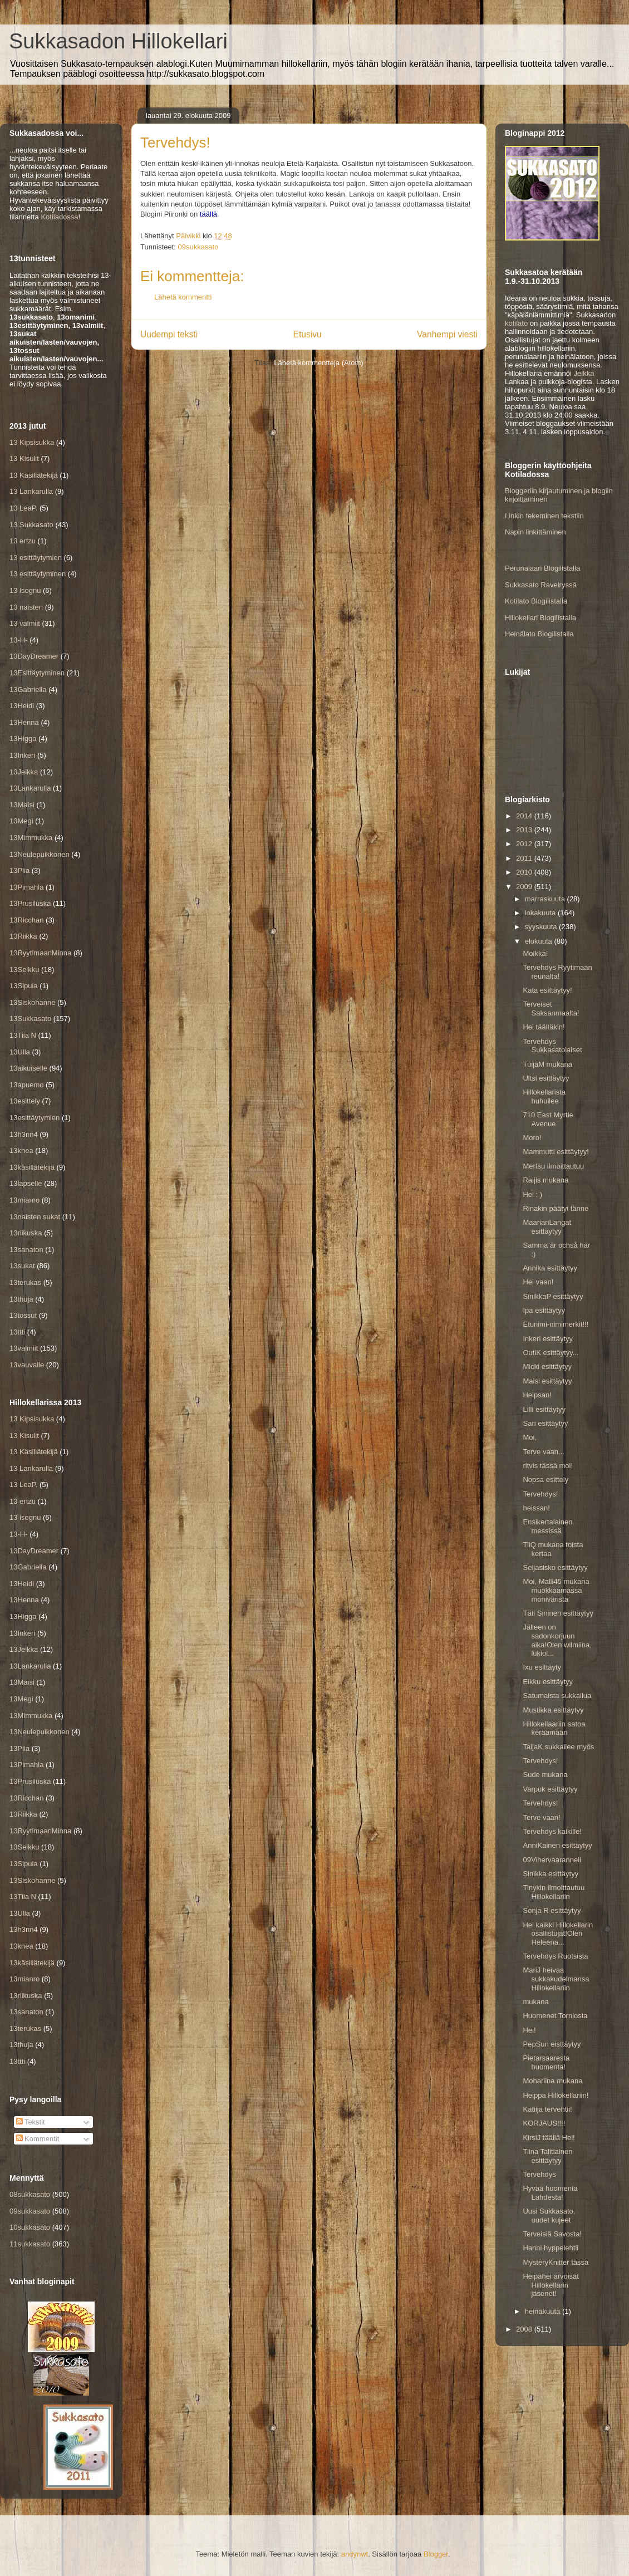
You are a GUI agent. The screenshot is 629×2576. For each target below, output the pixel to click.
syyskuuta (542, 927)
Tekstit (30, 2122)
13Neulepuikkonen (39, 854)
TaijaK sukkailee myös (558, 1747)
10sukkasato (29, 2227)
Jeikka (584, 373)
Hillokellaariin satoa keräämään (554, 1728)
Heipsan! (537, 1395)
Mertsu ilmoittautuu (553, 1166)
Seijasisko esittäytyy (555, 1567)
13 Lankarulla (31, 491)
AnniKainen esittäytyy (557, 1845)
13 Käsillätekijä (33, 475)
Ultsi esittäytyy (546, 1078)
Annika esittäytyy (550, 1268)
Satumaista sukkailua (557, 1695)
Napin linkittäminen (535, 532)
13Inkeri (22, 755)
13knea (21, 1150)
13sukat (22, 1266)
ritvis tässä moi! (548, 1465)
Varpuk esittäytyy (550, 1789)
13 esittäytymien (35, 557)
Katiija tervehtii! (547, 2109)
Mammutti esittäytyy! (555, 1151)
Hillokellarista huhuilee (544, 1096)
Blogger (436, 2554)
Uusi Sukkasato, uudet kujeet (549, 2215)
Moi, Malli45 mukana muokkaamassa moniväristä (556, 1590)
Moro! (532, 1138)
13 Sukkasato (31, 525)
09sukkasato (198, 247)
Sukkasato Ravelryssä (541, 585)
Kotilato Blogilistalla (536, 601)
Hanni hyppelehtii (550, 2248)
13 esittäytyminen (37, 574)
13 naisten (26, 607)
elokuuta (539, 941)
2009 (525, 886)
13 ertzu (22, 541)
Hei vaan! (538, 1282)
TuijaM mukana (547, 1064)
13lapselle (25, 1183)
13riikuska (25, 1233)
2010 (525, 872)
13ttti (17, 1332)
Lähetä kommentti (183, 297)
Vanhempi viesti (447, 334)
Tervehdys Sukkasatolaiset (552, 1045)
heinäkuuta (543, 2311)
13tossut (23, 1315)
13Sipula (23, 986)
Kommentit (38, 2139)
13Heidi (21, 705)
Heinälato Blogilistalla (539, 634)
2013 (525, 830)
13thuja (21, 1299)
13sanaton (26, 1249)
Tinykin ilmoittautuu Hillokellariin (553, 1892)
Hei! (529, 2030)
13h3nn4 (23, 1134)
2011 (525, 858)
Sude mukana (545, 1774)
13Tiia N (22, 1035)
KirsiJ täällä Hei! (548, 2137)
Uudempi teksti (169, 334)
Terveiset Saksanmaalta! (551, 1008)
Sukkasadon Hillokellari (118, 41)
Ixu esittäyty (542, 1667)
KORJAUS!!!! (544, 2123)
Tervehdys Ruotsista (555, 1956)
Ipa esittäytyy (544, 1310)
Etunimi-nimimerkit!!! (555, 1324)
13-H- (18, 640)
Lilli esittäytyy (544, 1409)
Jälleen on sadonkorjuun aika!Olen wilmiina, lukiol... (557, 1640)
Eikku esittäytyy (548, 1681)
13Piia (19, 870)
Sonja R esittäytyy (552, 1910)
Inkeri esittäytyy (548, 1338)
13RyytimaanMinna (40, 953)
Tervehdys (539, 2174)
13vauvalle (26, 1365)
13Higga (22, 738)
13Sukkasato (30, 1018)
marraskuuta (546, 899)
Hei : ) (532, 1194)
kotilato (516, 323)
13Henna (24, 722)
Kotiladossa (59, 217)
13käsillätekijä (32, 1167)
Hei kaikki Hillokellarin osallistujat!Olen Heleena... (558, 1933)
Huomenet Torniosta (555, 2015)
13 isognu (25, 590)
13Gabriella (28, 689)
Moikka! (535, 953)
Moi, (530, 1437)
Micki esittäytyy (547, 1366)
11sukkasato (29, 2244)
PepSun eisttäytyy (552, 2044)
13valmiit (23, 1348)
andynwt (354, 2554)
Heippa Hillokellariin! (555, 2095)
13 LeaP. (23, 508)
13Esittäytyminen (37, 673)
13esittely (24, 1101)
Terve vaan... (543, 1452)
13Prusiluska (30, 903)
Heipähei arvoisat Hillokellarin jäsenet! (550, 2285)
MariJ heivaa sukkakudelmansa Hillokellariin (556, 1978)
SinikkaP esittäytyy (553, 1296)
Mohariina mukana (552, 2081)
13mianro (24, 1200)
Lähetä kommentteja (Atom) (318, 363)
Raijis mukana (545, 1180)
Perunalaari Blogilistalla (542, 568)
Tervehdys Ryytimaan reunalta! (557, 971)
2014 (525, 816)
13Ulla (19, 1052)
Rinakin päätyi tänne (555, 1208)
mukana (535, 2002)
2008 (525, 2329)
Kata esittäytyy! (547, 990)
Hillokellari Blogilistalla (540, 618)
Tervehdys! (540, 1494)
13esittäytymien (34, 1117)
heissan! (536, 1508)
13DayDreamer (33, 656)
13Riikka (23, 936)
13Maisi (22, 805)
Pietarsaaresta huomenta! (546, 2062)
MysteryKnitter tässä (555, 2262)
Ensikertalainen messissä (547, 1526)
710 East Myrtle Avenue (548, 1119)
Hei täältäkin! (543, 1027)
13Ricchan (26, 920)
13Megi (21, 821)
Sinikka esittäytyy (550, 1874)
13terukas (25, 1282)
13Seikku (24, 969)
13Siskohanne (32, 1002)
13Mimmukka (30, 837)
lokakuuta (541, 913)
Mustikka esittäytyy (553, 1710)
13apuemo (26, 1085)
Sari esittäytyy (545, 1423)
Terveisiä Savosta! (552, 2234)
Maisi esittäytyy (547, 1381)
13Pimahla (26, 887)
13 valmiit (24, 623)
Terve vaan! (541, 1817)
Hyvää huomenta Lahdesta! (550, 2192)
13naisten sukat (34, 1217)
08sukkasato (29, 2194)
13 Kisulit (24, 458)
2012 (525, 844)
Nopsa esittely (545, 1479)
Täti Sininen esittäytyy (558, 1613)
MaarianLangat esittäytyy (547, 1226)
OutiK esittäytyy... (550, 1352)
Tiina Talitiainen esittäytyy (547, 2156)
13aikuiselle (28, 1068)
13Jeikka (23, 772)
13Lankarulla (30, 788)
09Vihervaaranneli (552, 1860)
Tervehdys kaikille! (552, 1831)
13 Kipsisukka (31, 442)
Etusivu (307, 334)
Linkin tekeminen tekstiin (544, 516)
